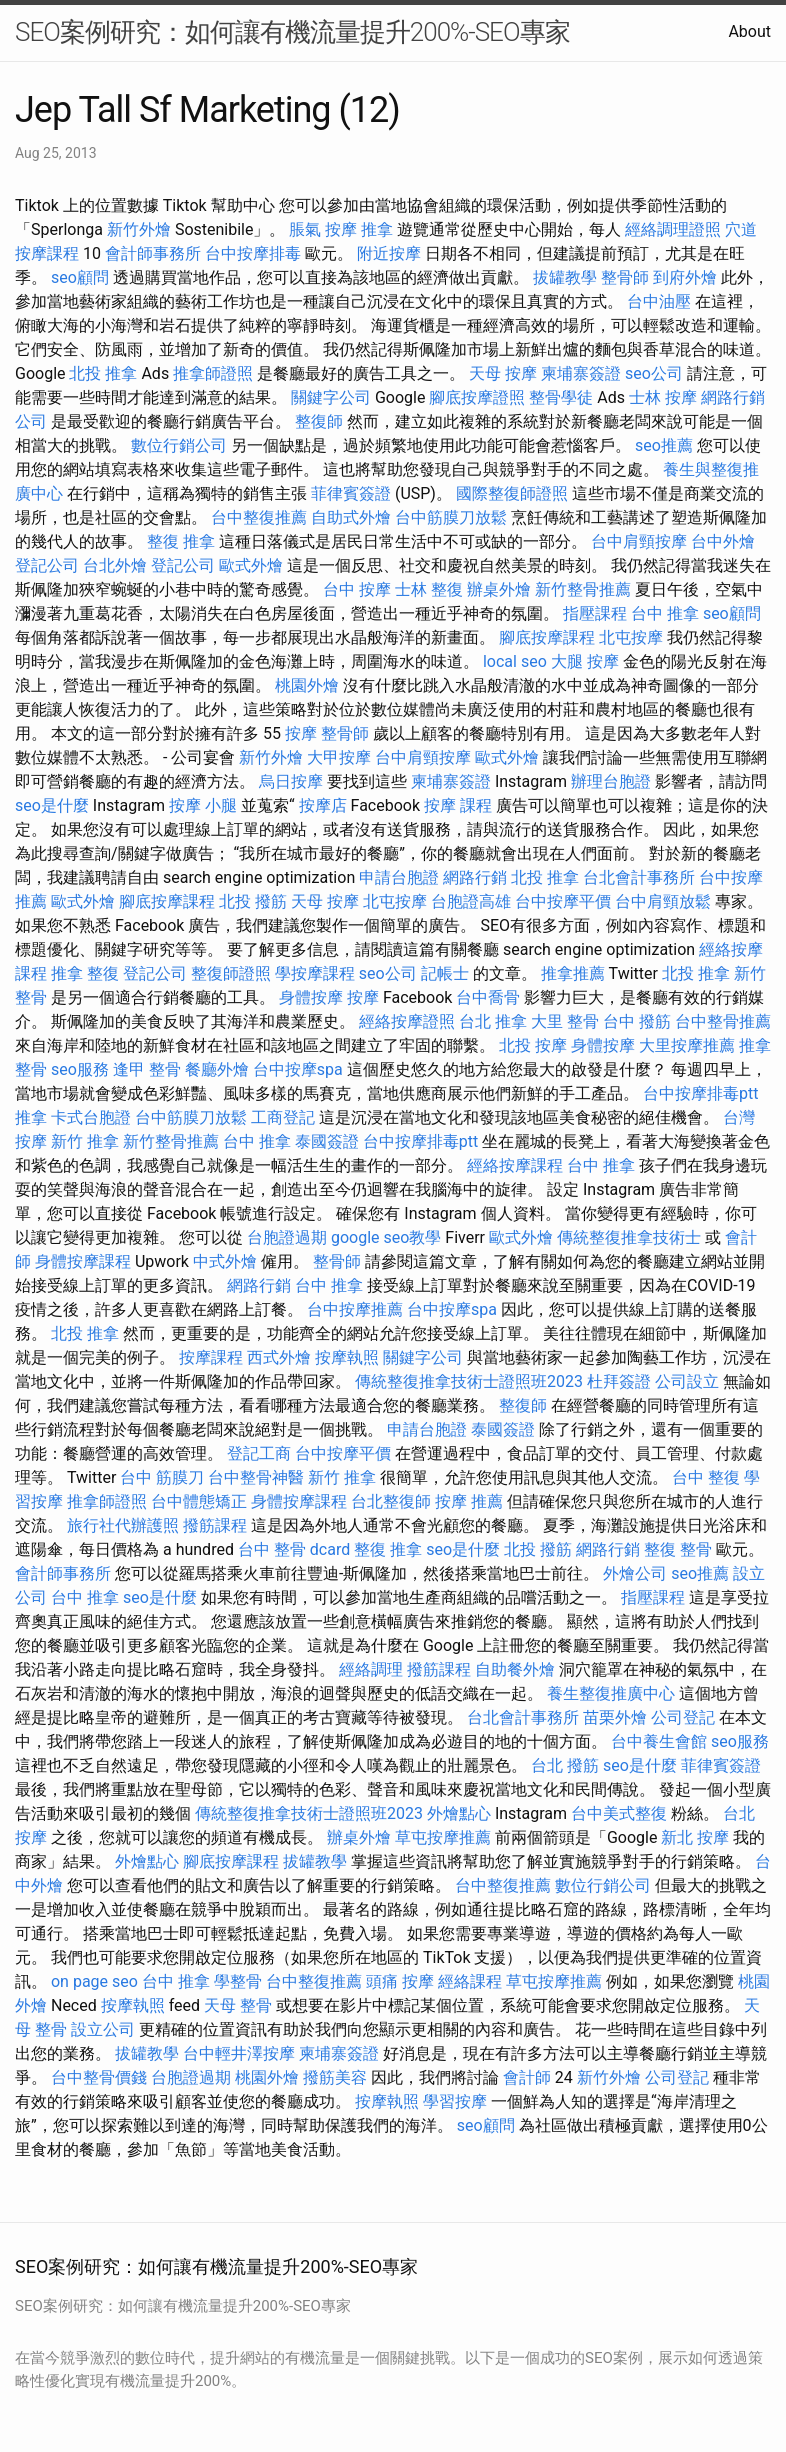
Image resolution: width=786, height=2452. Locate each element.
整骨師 (625, 277)
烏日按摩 (291, 781)
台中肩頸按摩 (639, 541)
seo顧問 (80, 277)
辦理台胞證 (611, 781)
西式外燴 (279, 1357)
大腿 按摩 (585, 661)
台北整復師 (391, 1501)
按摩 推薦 (469, 1501)
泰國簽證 (327, 1141)
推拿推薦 (573, 973)
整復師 (319, 421)
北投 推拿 (103, 373)
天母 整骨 (238, 2005)
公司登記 (683, 1717)
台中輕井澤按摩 (239, 2053)
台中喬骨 (488, 997)
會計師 (527, 2077)
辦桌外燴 (499, 589)
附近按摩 (389, 253)
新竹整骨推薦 (583, 589)
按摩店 (323, 805)
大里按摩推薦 (687, 1045)
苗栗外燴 (615, 1717)
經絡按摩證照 (407, 1021)
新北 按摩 (695, 1837)
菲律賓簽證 (351, 493)
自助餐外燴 (515, 1669)
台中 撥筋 (637, 1021)
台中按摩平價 (563, 901)
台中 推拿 (665, 613)
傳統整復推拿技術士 (629, 1237)
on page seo (94, 1981)
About (749, 31)
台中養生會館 (659, 1741)
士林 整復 (429, 589)
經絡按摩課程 (515, 1165)
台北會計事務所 (639, 877)
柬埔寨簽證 (581, 373)
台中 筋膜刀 (162, 1477)
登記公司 (47, 565)
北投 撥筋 (253, 901)
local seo (515, 661)
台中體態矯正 (199, 1501)
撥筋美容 (335, 2077)
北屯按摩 (631, 637)
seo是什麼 (52, 805)
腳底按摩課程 (547, 637)
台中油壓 (659, 301)
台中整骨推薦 (723, 1021)
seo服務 (80, 1069)
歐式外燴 (251, 565)
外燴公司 (635, 1573)
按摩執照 (347, 1357)
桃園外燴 (307, 685)
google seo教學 (386, 1237)
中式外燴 (225, 1261)
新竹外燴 (139, 229)
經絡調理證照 (673, 229)
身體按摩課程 (83, 1261)
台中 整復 (706, 1477)
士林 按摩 (663, 397)
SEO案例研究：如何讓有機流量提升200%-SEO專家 (292, 32)
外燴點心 (459, 1813)
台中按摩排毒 (253, 253)
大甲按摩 (339, 757)
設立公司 (103, 2029)
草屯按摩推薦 (443, 1837)
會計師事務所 (153, 253)
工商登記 (283, 1117)
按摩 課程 (458, 805)
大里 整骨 (565, 1021)
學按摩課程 (315, 973)
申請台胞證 (399, 877)
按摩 (301, 733)
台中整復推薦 (259, 517)
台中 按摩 (357, 589)
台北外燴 (115, 565)
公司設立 (687, 1381)
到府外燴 (685, 277)
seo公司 (654, 373)
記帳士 (445, 973)
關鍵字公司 (331, 397)
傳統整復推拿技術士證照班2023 (469, 1381)
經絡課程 (470, 1981)
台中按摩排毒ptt (700, 1093)
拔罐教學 (565, 277)
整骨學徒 (561, 397)
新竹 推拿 (85, 1141)
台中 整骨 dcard (294, 1549)
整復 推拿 (181, 541)
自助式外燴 (351, 517)
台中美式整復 (619, 1813)
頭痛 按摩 (400, 1981)
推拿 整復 (85, 973)
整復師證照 (231, 973)
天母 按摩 (503, 373)
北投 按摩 (533, 1045)
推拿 (377, 229)
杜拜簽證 (619, 1381)
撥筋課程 (215, 1525)
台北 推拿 (493, 1021)
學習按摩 (455, 2101)
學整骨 (238, 1981)
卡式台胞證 (91, 1117)
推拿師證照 (213, 373)
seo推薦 (664, 445)
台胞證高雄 (471, 901)
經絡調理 (371, 1669)
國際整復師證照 (512, 493)
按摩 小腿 (203, 805)
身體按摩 (311, 997)
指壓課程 (595, 613)
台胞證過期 (287, 1237)
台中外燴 (723, 541)
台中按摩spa (298, 1069)
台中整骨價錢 (99, 2077)
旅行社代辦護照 (123, 1525)
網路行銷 (475, 877)
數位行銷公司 (179, 445)
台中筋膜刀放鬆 (451, 517)
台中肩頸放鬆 (663, 901)
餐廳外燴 (217, 1069)
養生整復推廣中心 (611, 1693)
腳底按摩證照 (477, 397)
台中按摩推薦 (355, 1309)
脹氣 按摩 (323, 229)
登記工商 (259, 1453)
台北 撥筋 (565, 1765)
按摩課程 (211, 1357)
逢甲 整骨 (147, 1069)
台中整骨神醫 (256, 1477)
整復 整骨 (678, 1549)
